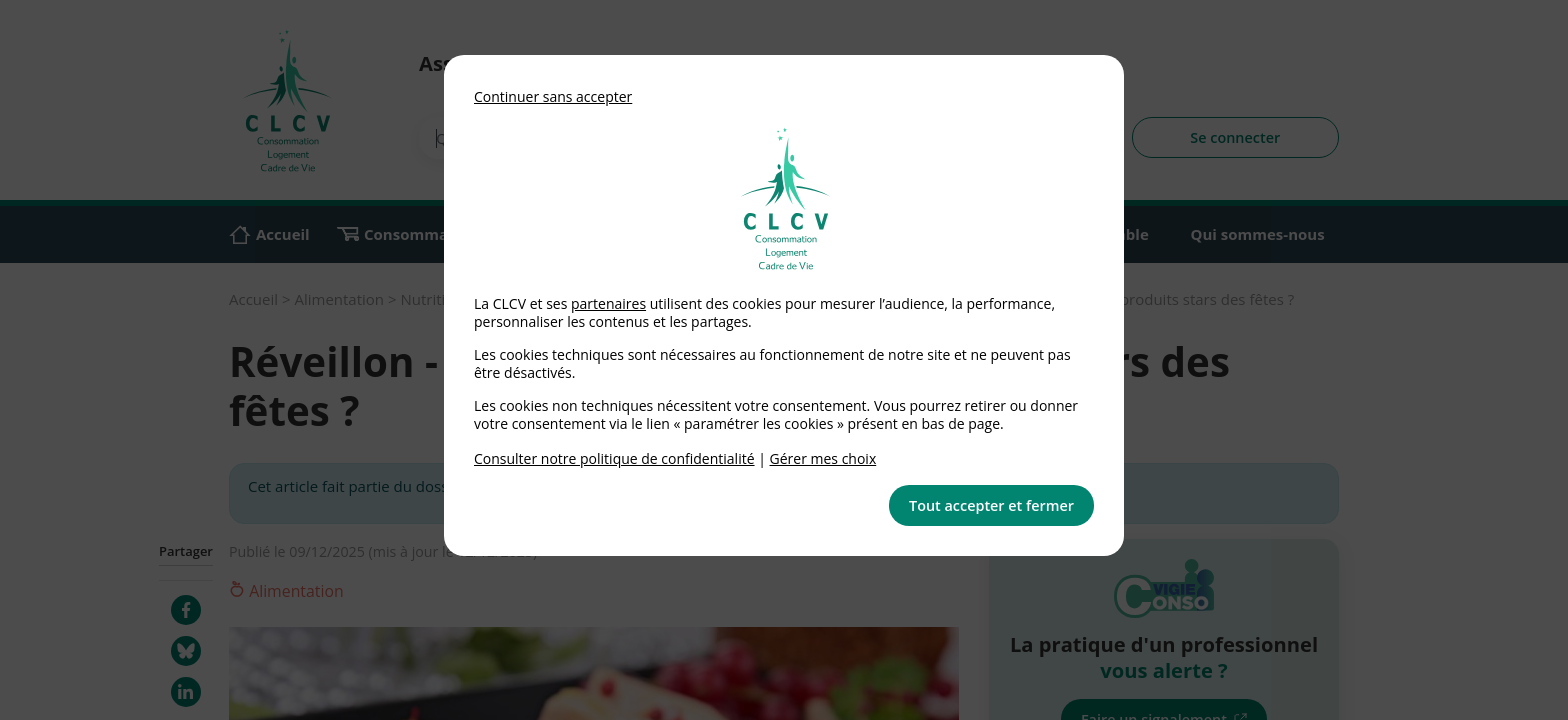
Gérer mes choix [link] (823, 458)
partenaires (608, 303)
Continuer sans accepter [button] (553, 96)
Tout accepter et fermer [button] (991, 505)
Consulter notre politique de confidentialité (614, 458)
